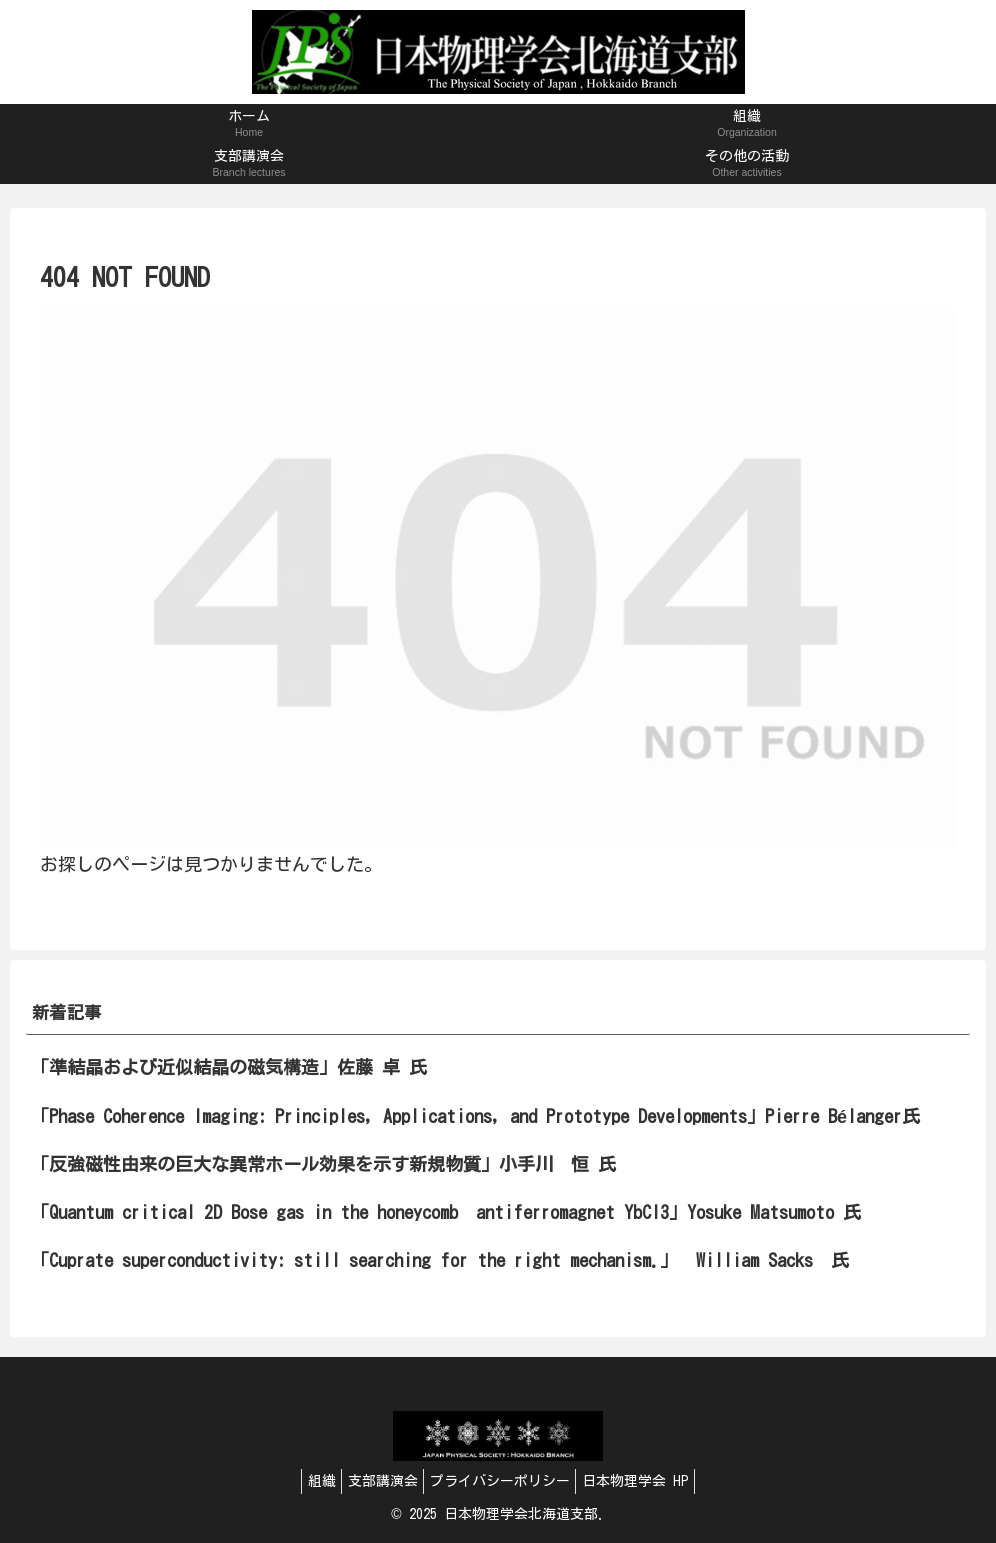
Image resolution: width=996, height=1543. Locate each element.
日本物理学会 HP (648, 1481)
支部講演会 (378, 1481)
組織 (308, 1481)
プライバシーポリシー (504, 1481)
